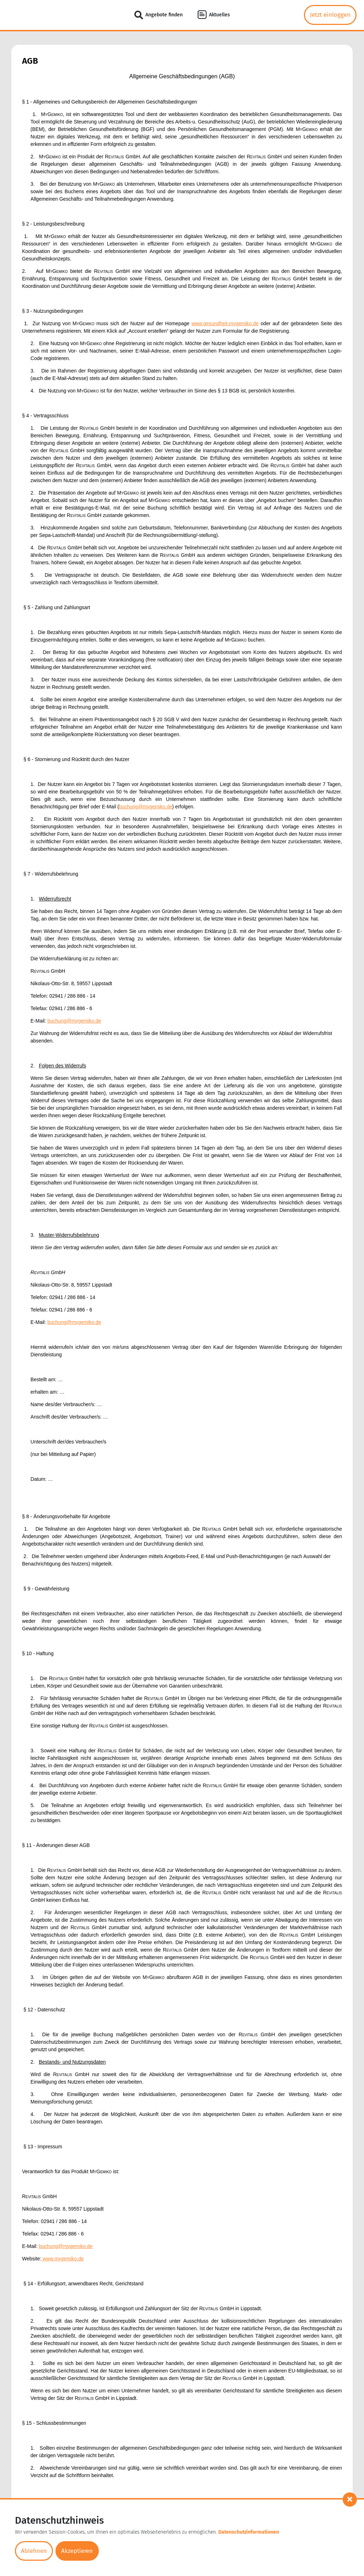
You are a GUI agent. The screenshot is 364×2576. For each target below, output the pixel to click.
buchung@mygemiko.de (146, 806)
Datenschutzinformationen (256, 2533)
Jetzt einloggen (330, 15)
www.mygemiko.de (62, 2258)
